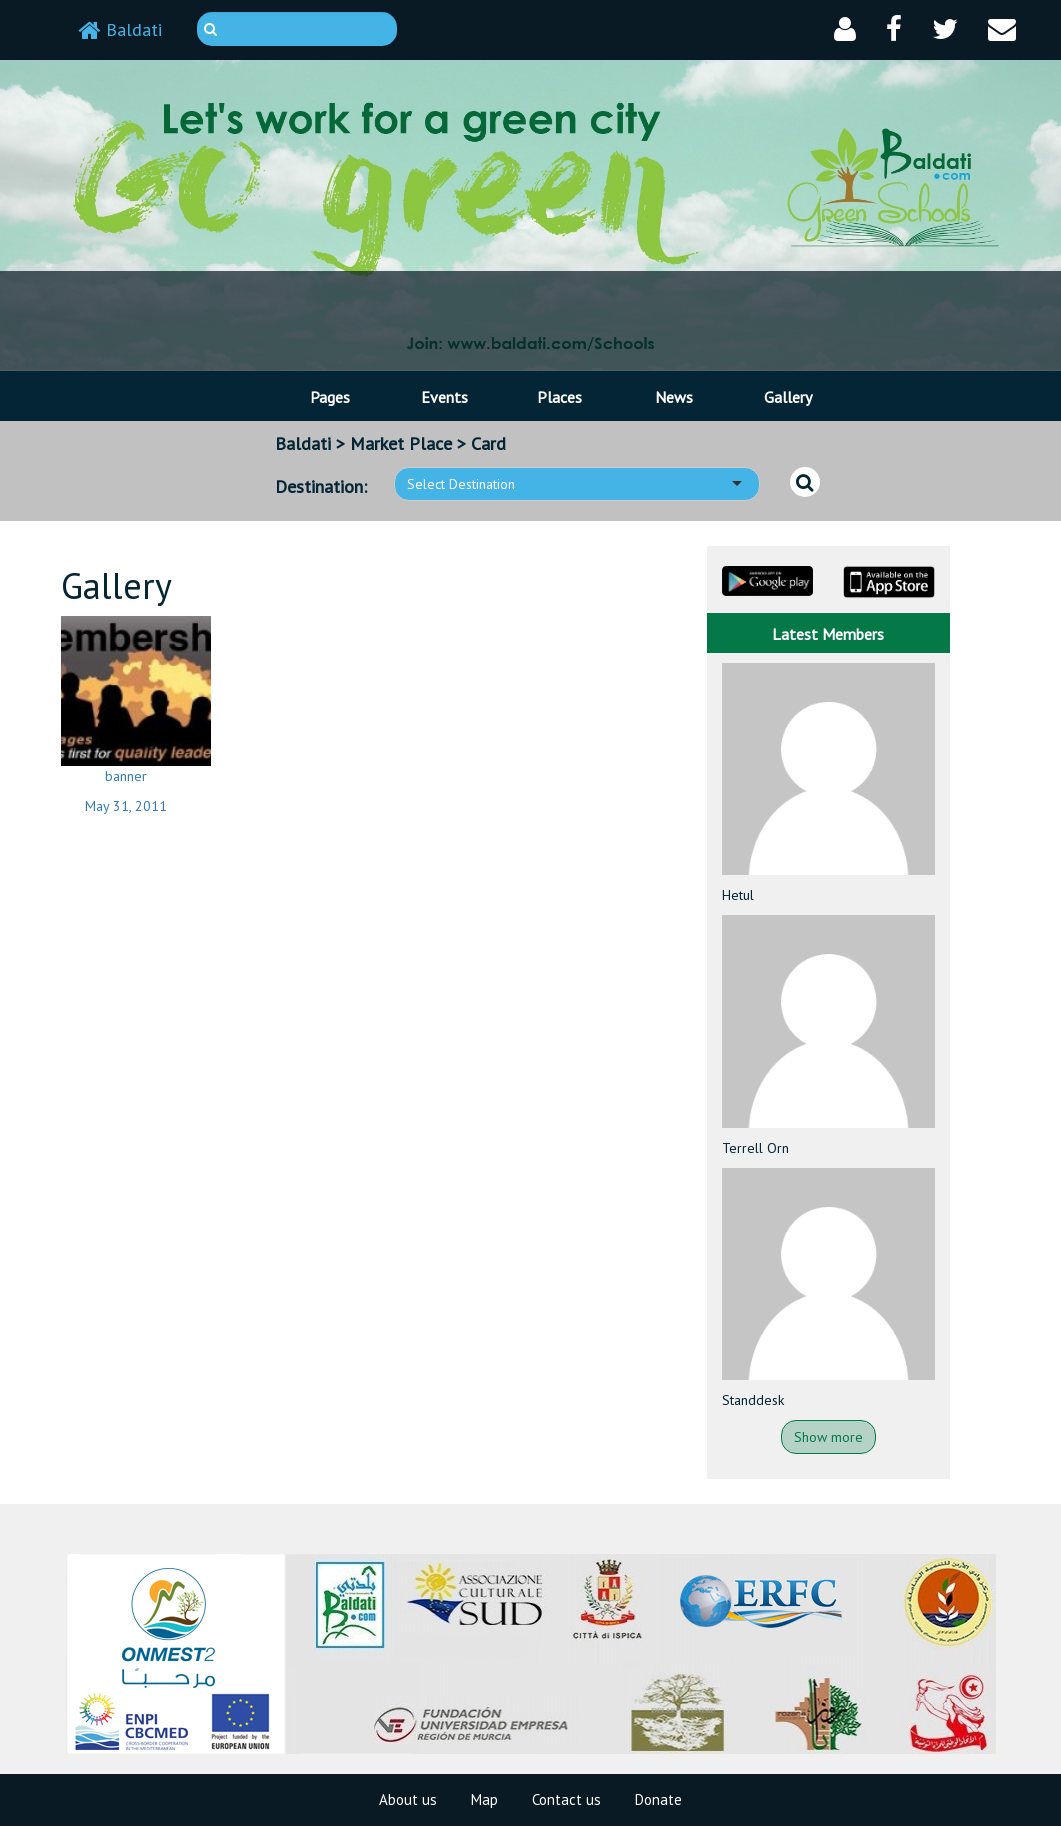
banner (126, 776)
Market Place (401, 443)
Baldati (120, 29)
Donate (658, 1799)
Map (484, 1799)
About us (408, 1799)
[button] (845, 29)
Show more (828, 1437)
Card (488, 443)
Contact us (566, 1799)
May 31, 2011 (126, 806)
